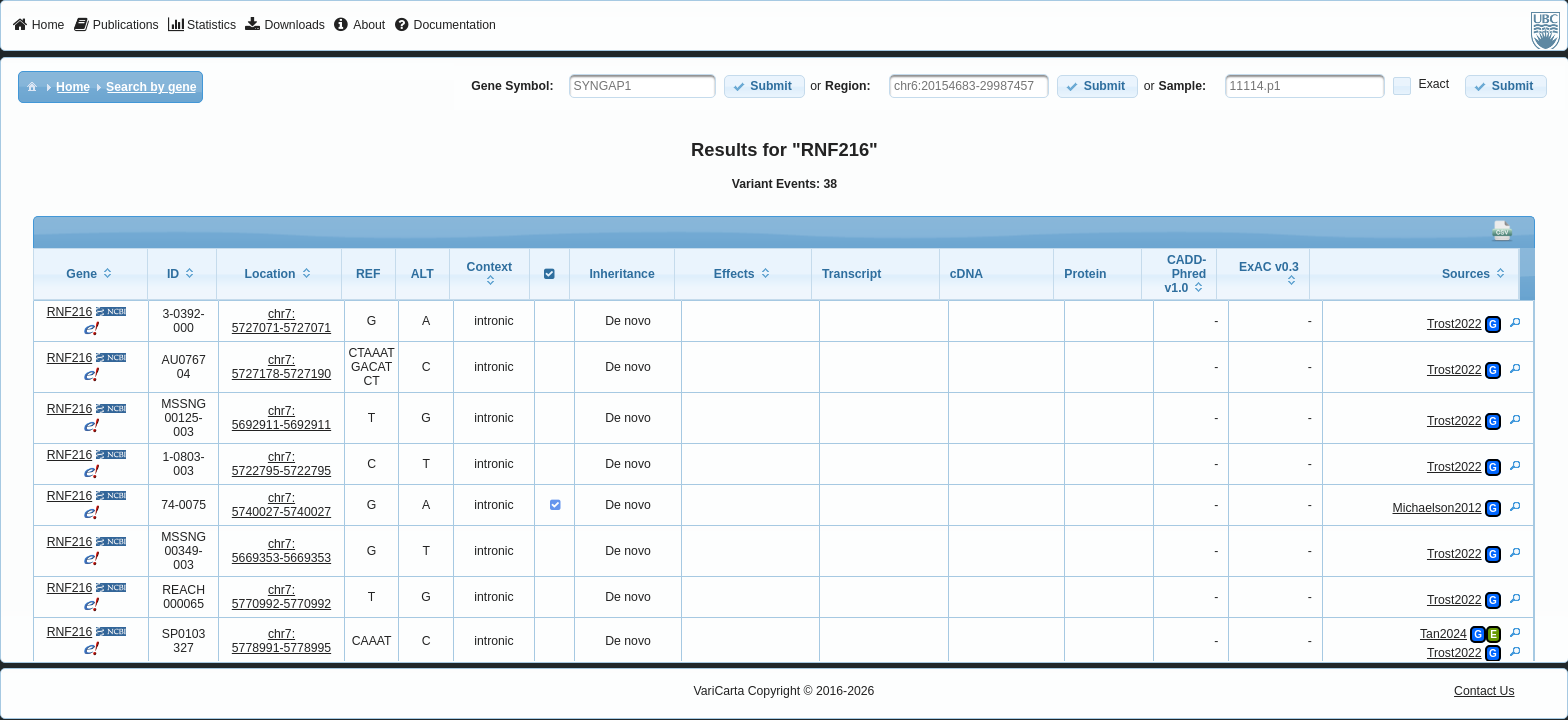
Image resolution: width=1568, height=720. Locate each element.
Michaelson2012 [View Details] (1437, 508)
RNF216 (70, 312)
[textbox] (642, 86)
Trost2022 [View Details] (1454, 324)
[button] (764, 86)
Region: (848, 86)
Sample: (1183, 86)
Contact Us (1484, 691)
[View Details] (1515, 322)
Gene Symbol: (512, 86)
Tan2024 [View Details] (1443, 634)
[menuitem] (38, 26)
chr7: (281, 321)
